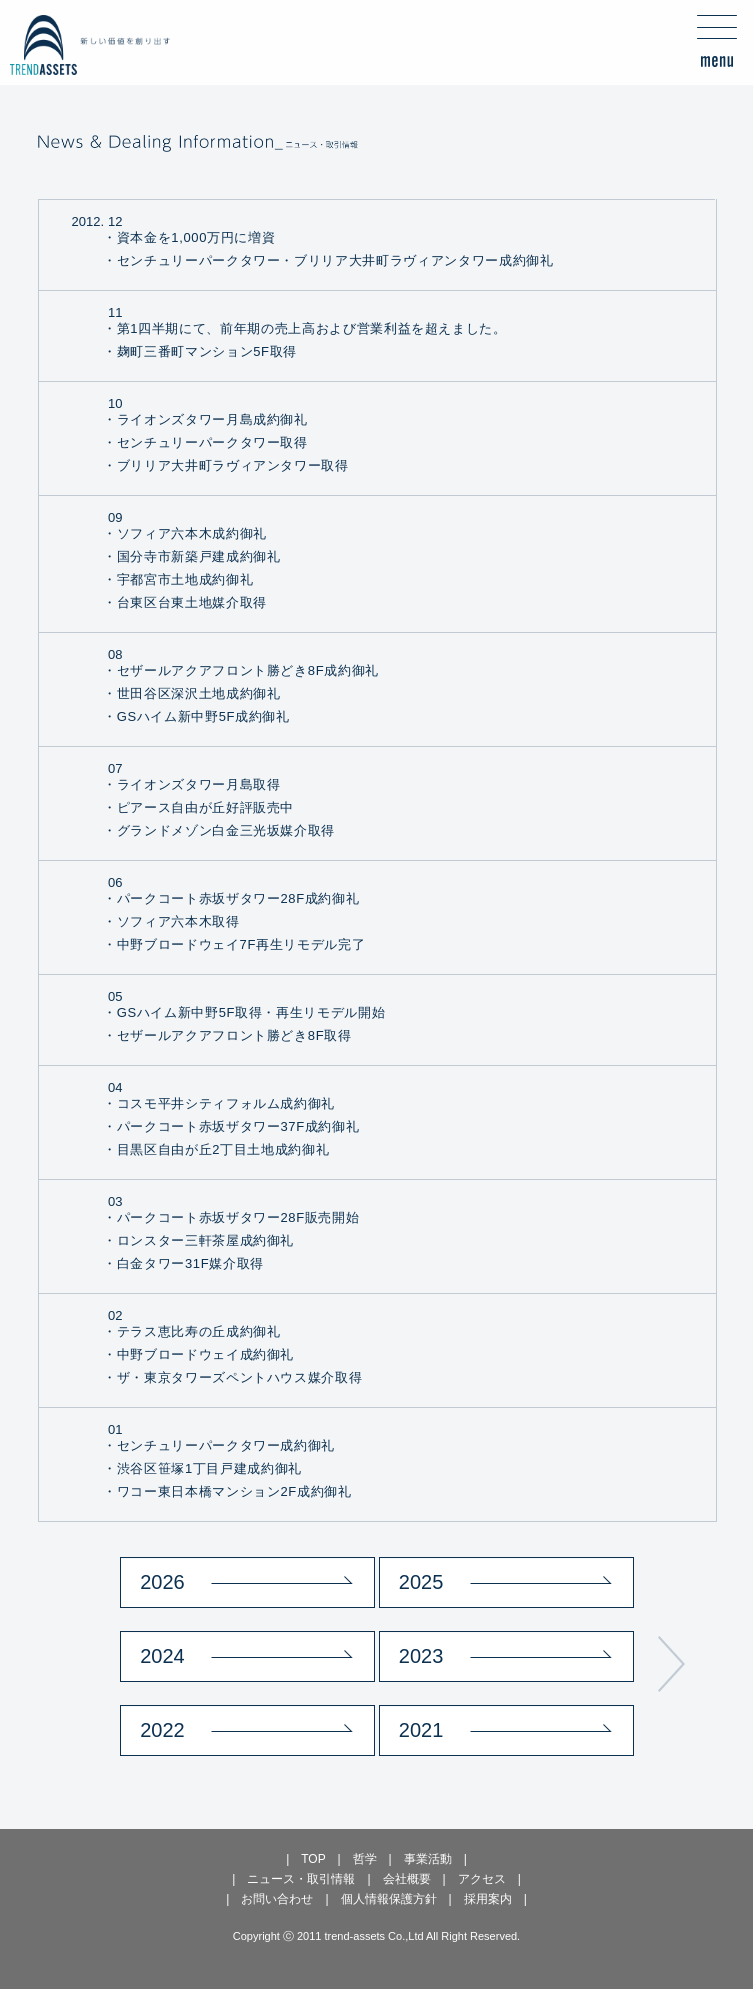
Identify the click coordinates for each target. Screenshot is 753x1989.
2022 (162, 1730)
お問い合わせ (277, 1899)
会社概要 (407, 1879)
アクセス (482, 1879)
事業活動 (428, 1859)
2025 (421, 1582)
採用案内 (488, 1899)
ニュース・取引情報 (301, 1879)
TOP (313, 1859)
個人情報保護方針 (389, 1899)
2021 (421, 1730)
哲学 (365, 1859)
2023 (421, 1656)
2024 (162, 1656)
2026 (162, 1582)
